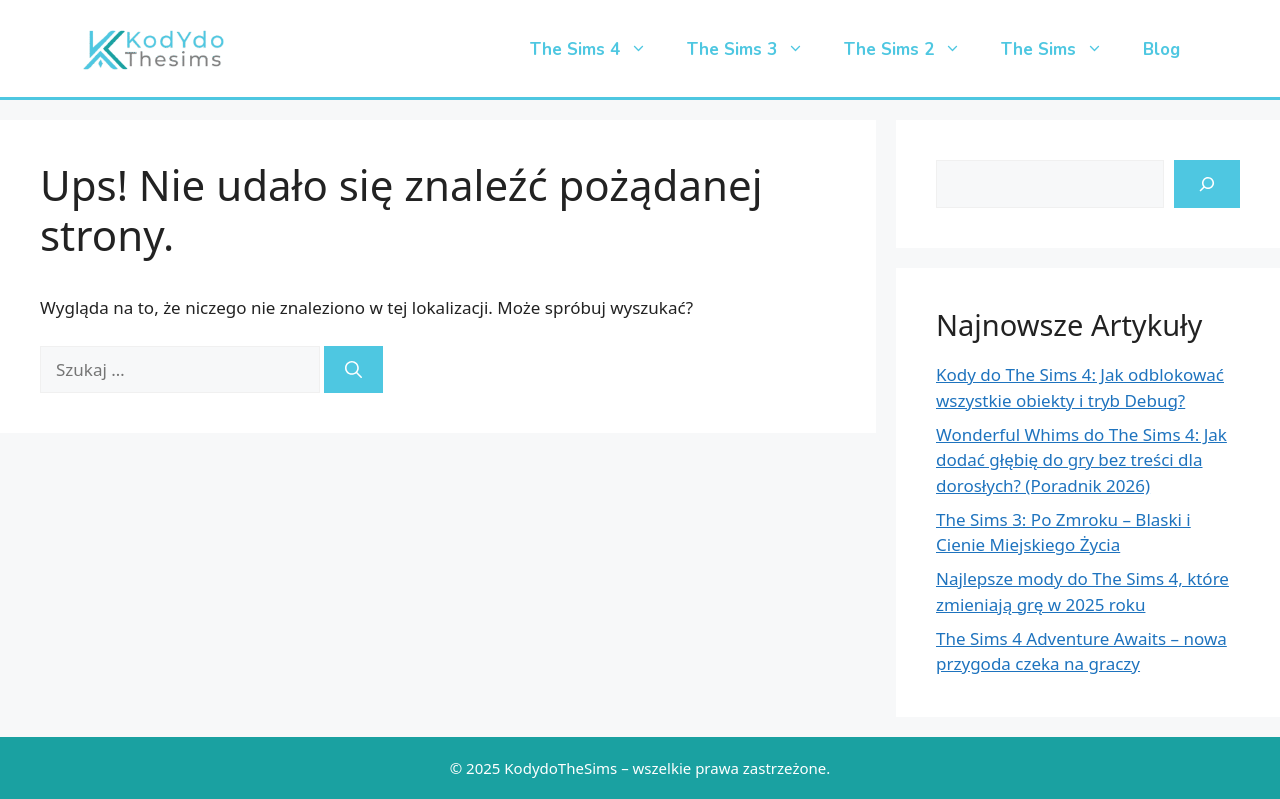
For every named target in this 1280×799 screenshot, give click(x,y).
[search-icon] (1207, 184)
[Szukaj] (353, 370)
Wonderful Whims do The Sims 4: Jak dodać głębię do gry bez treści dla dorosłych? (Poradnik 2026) (1081, 460)
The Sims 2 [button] (912, 50)
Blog (1161, 49)
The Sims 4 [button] (598, 50)
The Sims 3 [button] (755, 50)
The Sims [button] (1062, 50)
